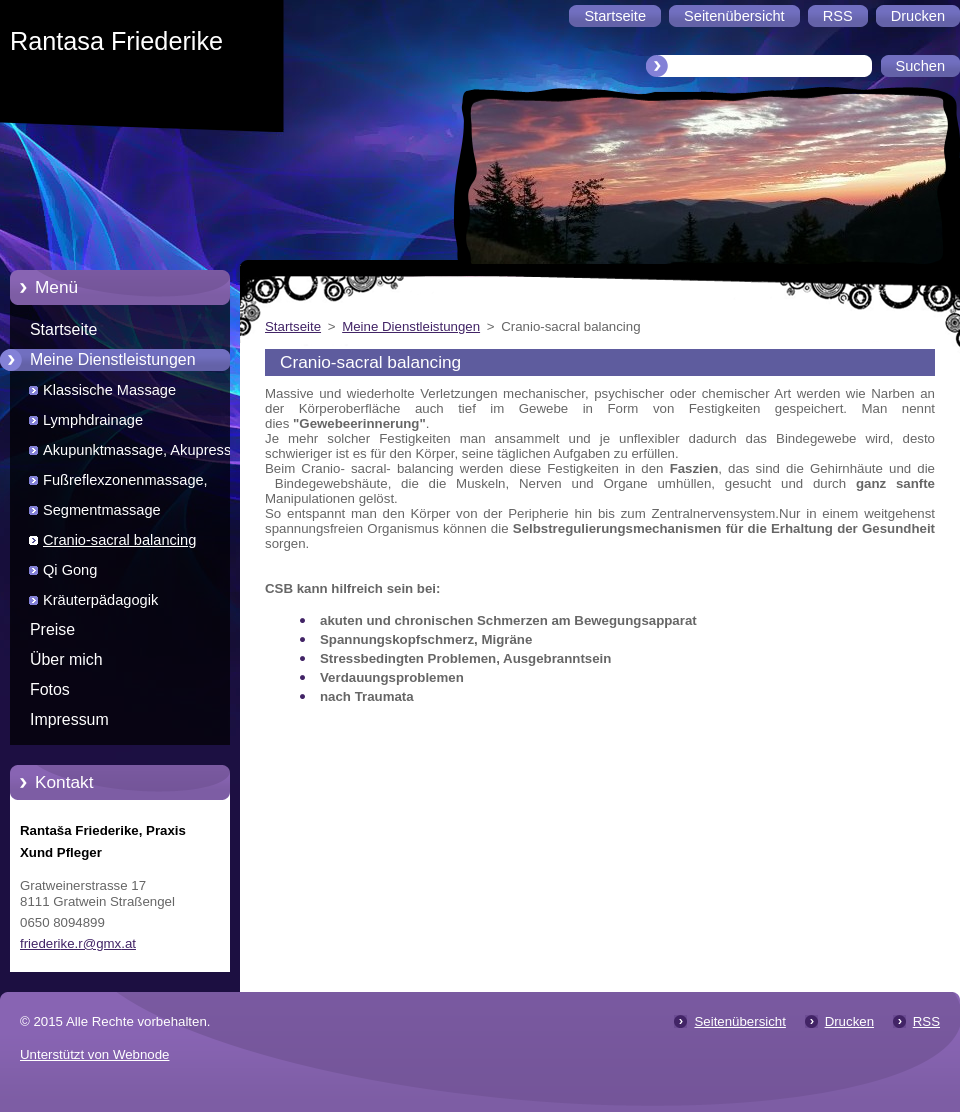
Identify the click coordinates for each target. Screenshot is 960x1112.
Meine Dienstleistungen (113, 359)
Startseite (63, 329)
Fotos (50, 689)
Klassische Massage (109, 390)
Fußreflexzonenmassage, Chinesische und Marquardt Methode (132, 483)
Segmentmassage (102, 510)
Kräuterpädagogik (100, 600)
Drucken (849, 1021)
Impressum (69, 719)
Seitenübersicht (739, 1021)
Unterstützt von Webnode (94, 1054)
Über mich (66, 659)
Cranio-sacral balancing (119, 540)
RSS (926, 1021)
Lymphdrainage (93, 420)
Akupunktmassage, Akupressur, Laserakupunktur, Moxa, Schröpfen (156, 453)
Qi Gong (70, 570)
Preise (52, 629)
